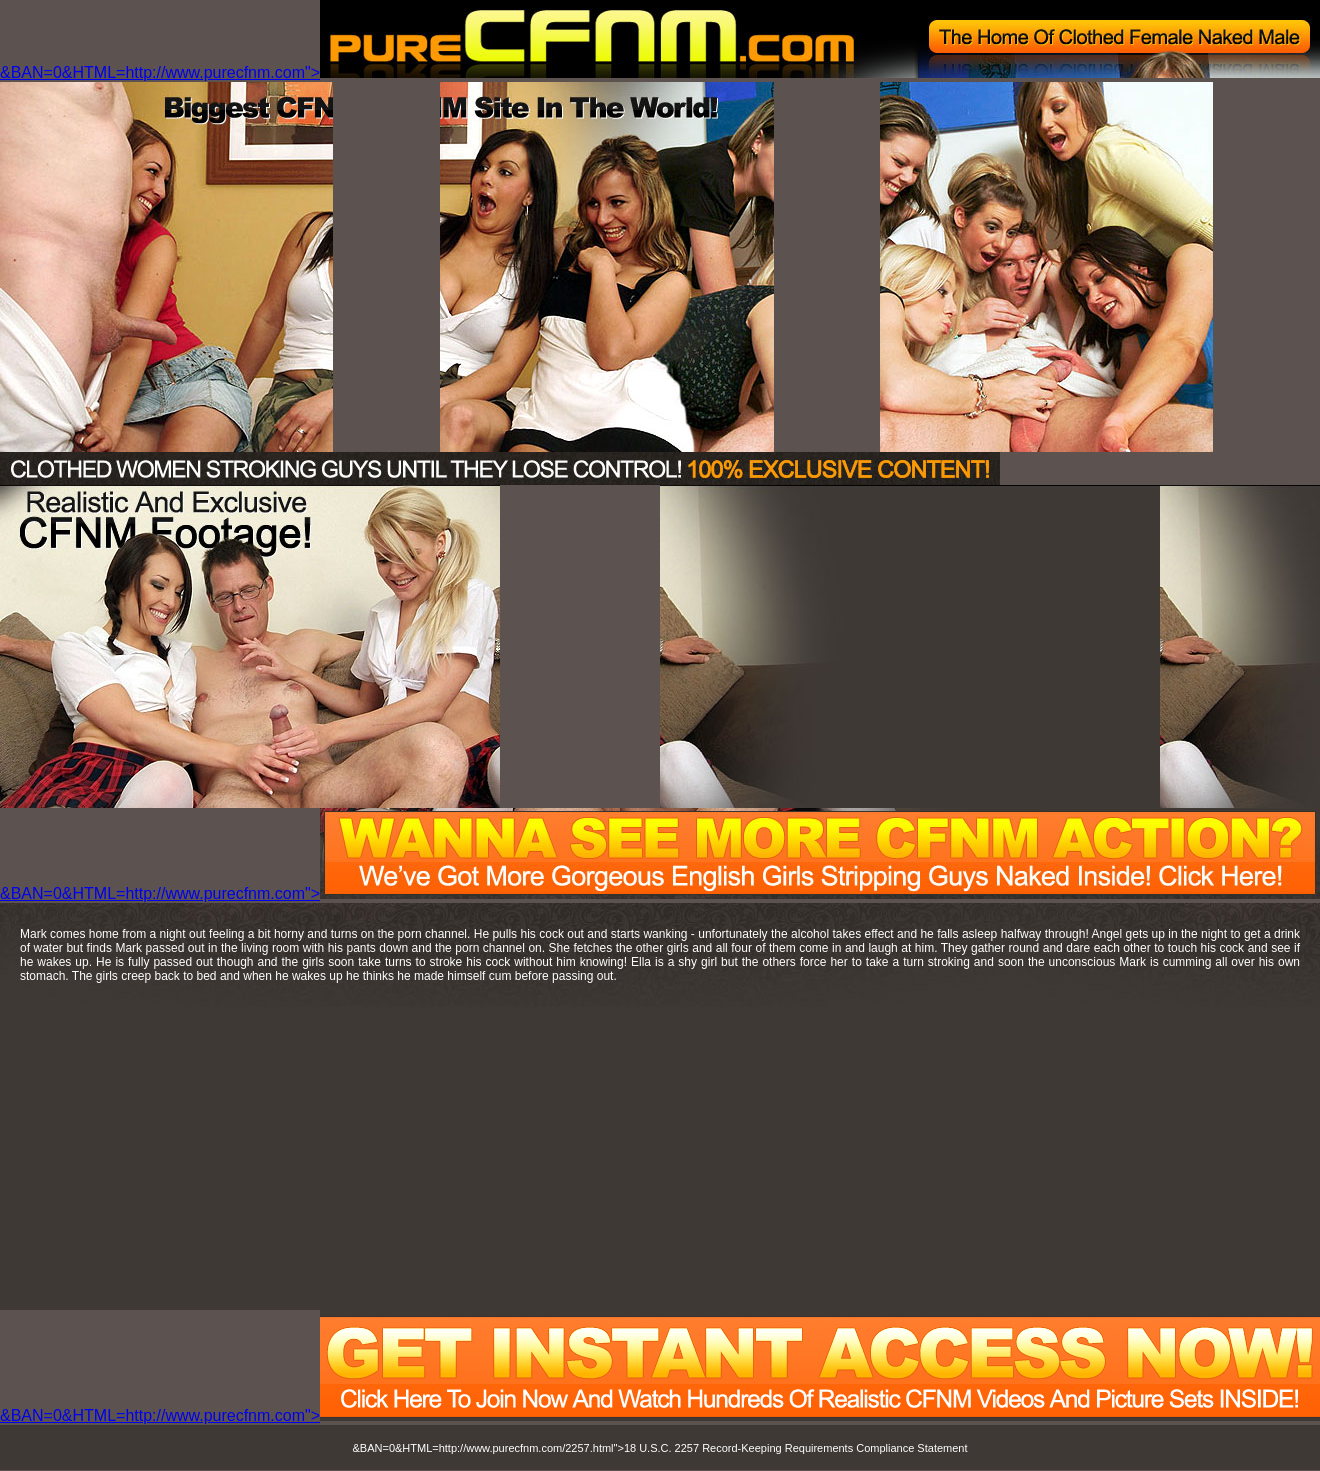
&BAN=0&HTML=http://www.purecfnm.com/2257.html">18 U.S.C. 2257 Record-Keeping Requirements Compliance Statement (660, 1448)
